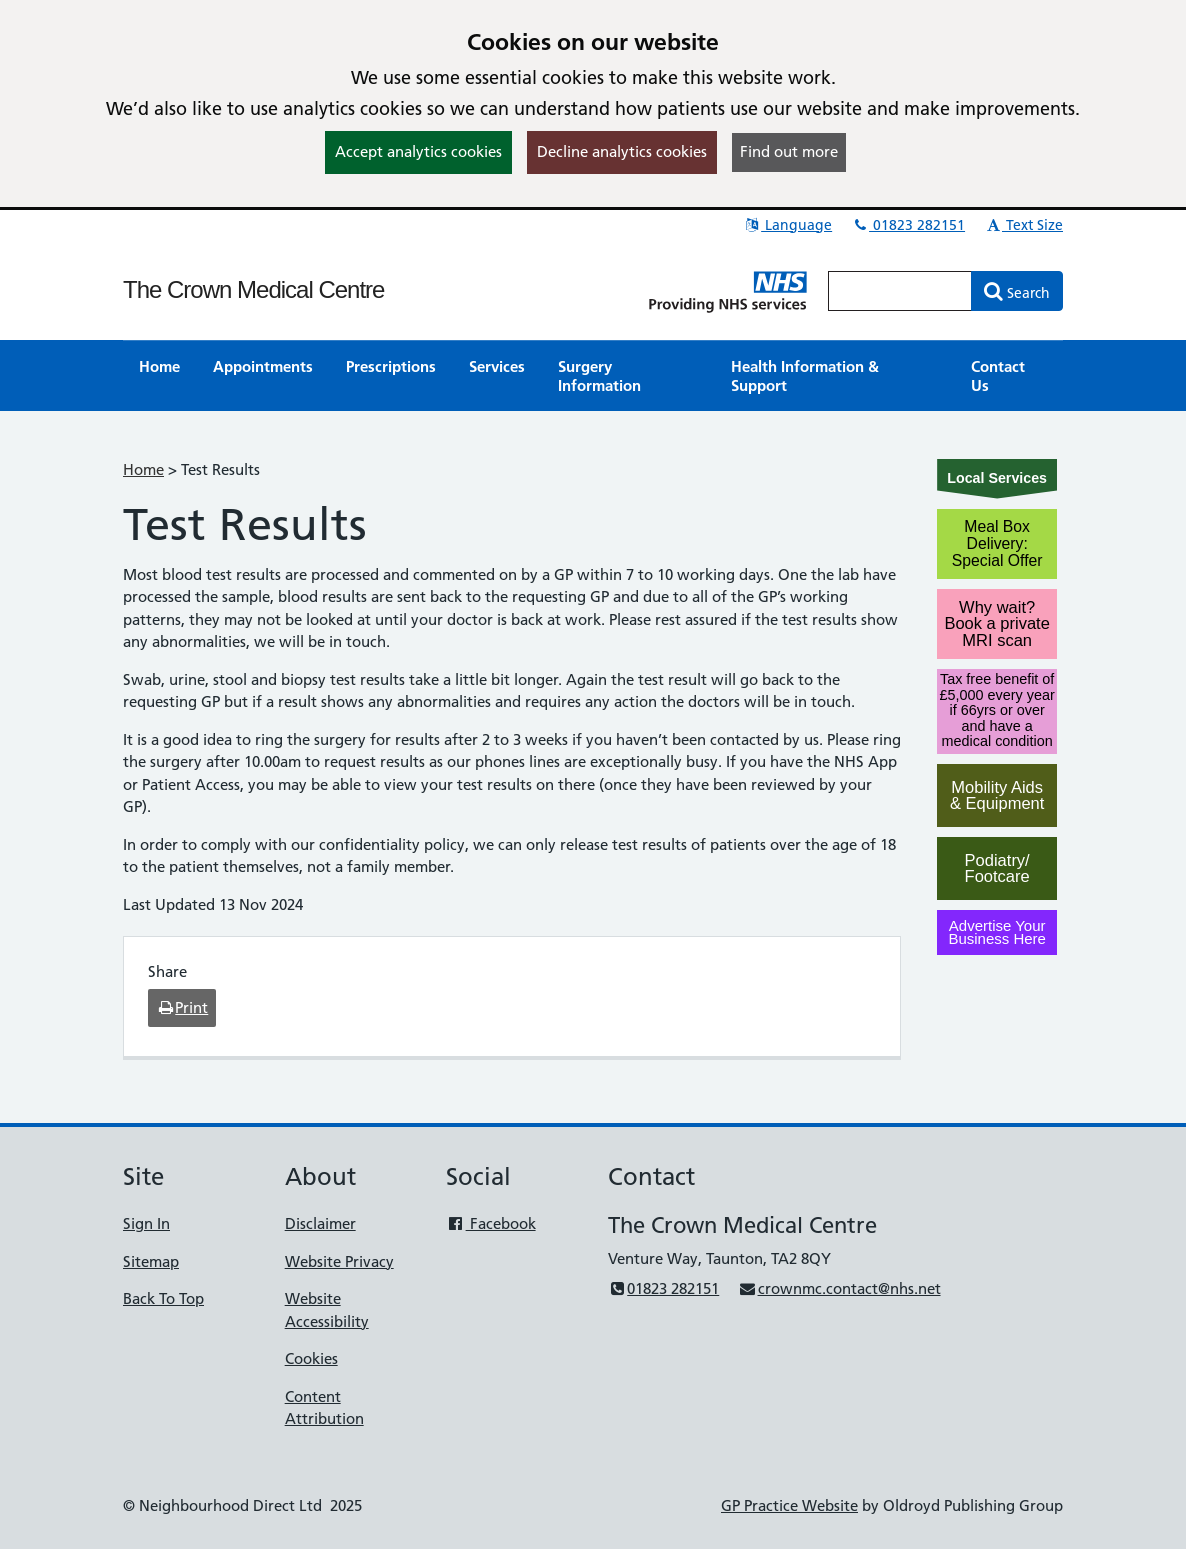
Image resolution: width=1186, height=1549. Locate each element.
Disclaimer (320, 1223)
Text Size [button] (1023, 225)
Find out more (789, 151)
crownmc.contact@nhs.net (839, 1288)
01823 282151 (908, 225)
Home (143, 469)
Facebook (490, 1223)
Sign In (146, 1223)
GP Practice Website (789, 1505)
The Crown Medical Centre (253, 289)
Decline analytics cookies (622, 151)
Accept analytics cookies (418, 151)
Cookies (311, 1358)
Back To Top (163, 1298)
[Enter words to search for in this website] (900, 291)
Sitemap (151, 1261)
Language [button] (787, 225)
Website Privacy (339, 1261)
